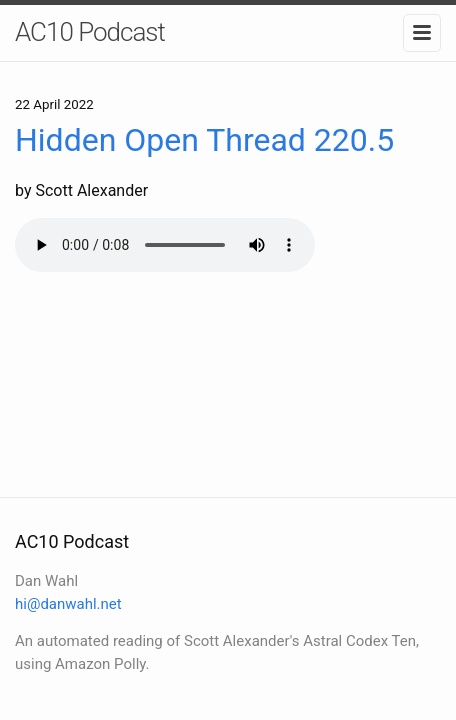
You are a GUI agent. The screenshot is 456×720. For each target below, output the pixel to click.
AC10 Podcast (90, 32)
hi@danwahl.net (68, 604)
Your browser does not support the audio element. (165, 245)
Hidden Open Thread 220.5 (204, 140)
